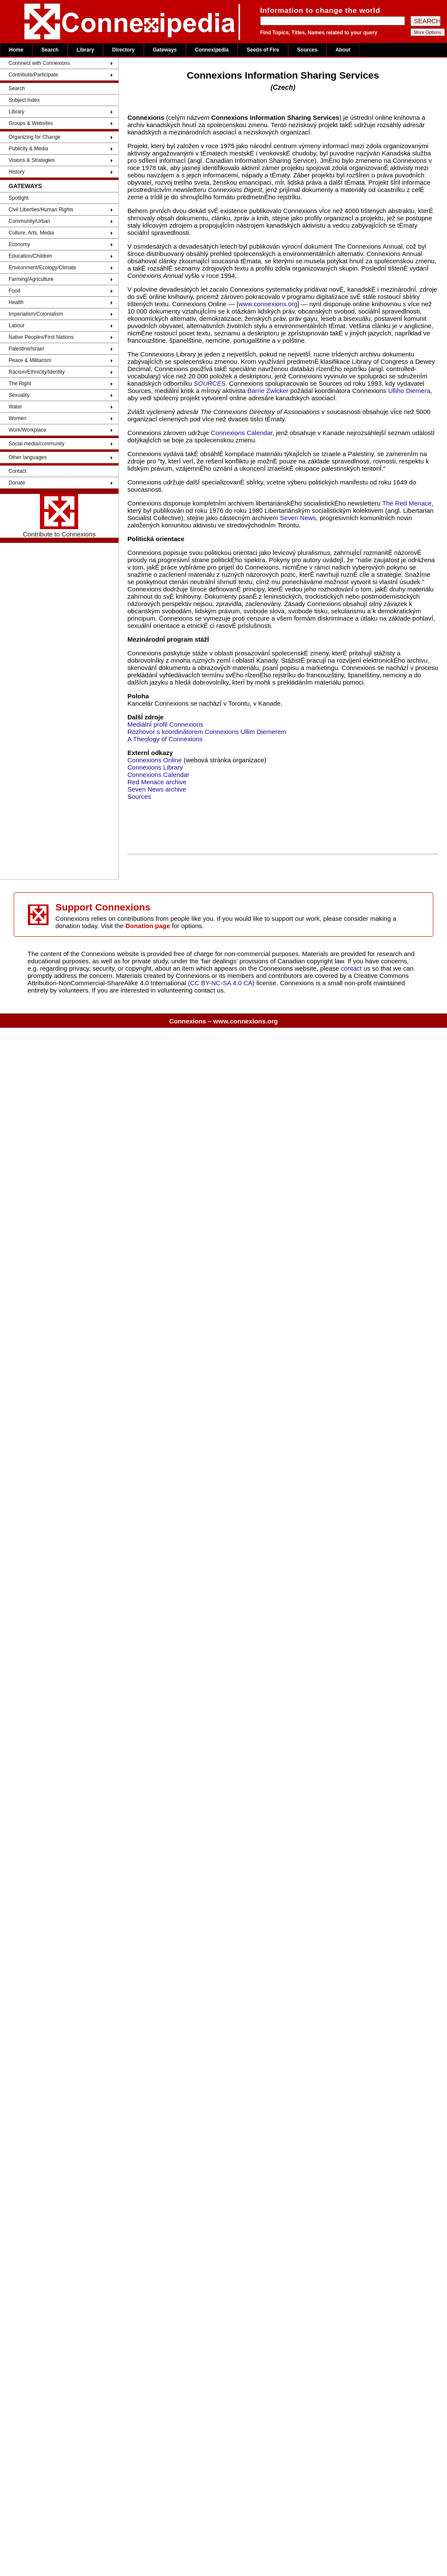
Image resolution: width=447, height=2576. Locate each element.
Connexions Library (155, 767)
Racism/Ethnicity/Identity (37, 372)
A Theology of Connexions (165, 739)
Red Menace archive (157, 782)
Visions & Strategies (32, 160)
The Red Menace (407, 503)
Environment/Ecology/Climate (42, 268)
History (16, 172)
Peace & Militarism (30, 360)
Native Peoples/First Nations (41, 337)
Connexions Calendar (241, 432)
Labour (16, 326)
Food (14, 291)
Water (15, 407)
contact (352, 968)
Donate (17, 483)
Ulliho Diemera (409, 390)
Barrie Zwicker (268, 390)
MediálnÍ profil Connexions (166, 724)
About (342, 50)
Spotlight (19, 198)
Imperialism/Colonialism (36, 314)
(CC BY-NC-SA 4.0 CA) (221, 983)
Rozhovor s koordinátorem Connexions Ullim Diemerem (207, 731)
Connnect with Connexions (39, 63)
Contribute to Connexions (59, 516)
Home (16, 50)
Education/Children (30, 256)
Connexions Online (155, 760)
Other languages (28, 457)
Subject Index (24, 100)
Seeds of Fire (262, 50)
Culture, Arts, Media (31, 233)
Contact (17, 471)
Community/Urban (29, 221)
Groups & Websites (31, 123)
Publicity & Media (28, 149)
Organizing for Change (35, 137)
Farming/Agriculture (31, 279)
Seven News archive (157, 789)
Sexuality (19, 395)
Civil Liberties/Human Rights (41, 210)
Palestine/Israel (26, 349)
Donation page (147, 925)
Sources (307, 50)
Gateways (165, 50)
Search (49, 50)
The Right (20, 384)
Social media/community (36, 444)
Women (17, 418)
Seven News (298, 517)
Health (16, 302)
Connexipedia (212, 50)
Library (85, 50)
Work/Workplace (27, 430)
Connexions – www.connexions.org (223, 1021)
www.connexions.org (268, 304)
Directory (123, 50)
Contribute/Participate (33, 75)
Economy (19, 244)
